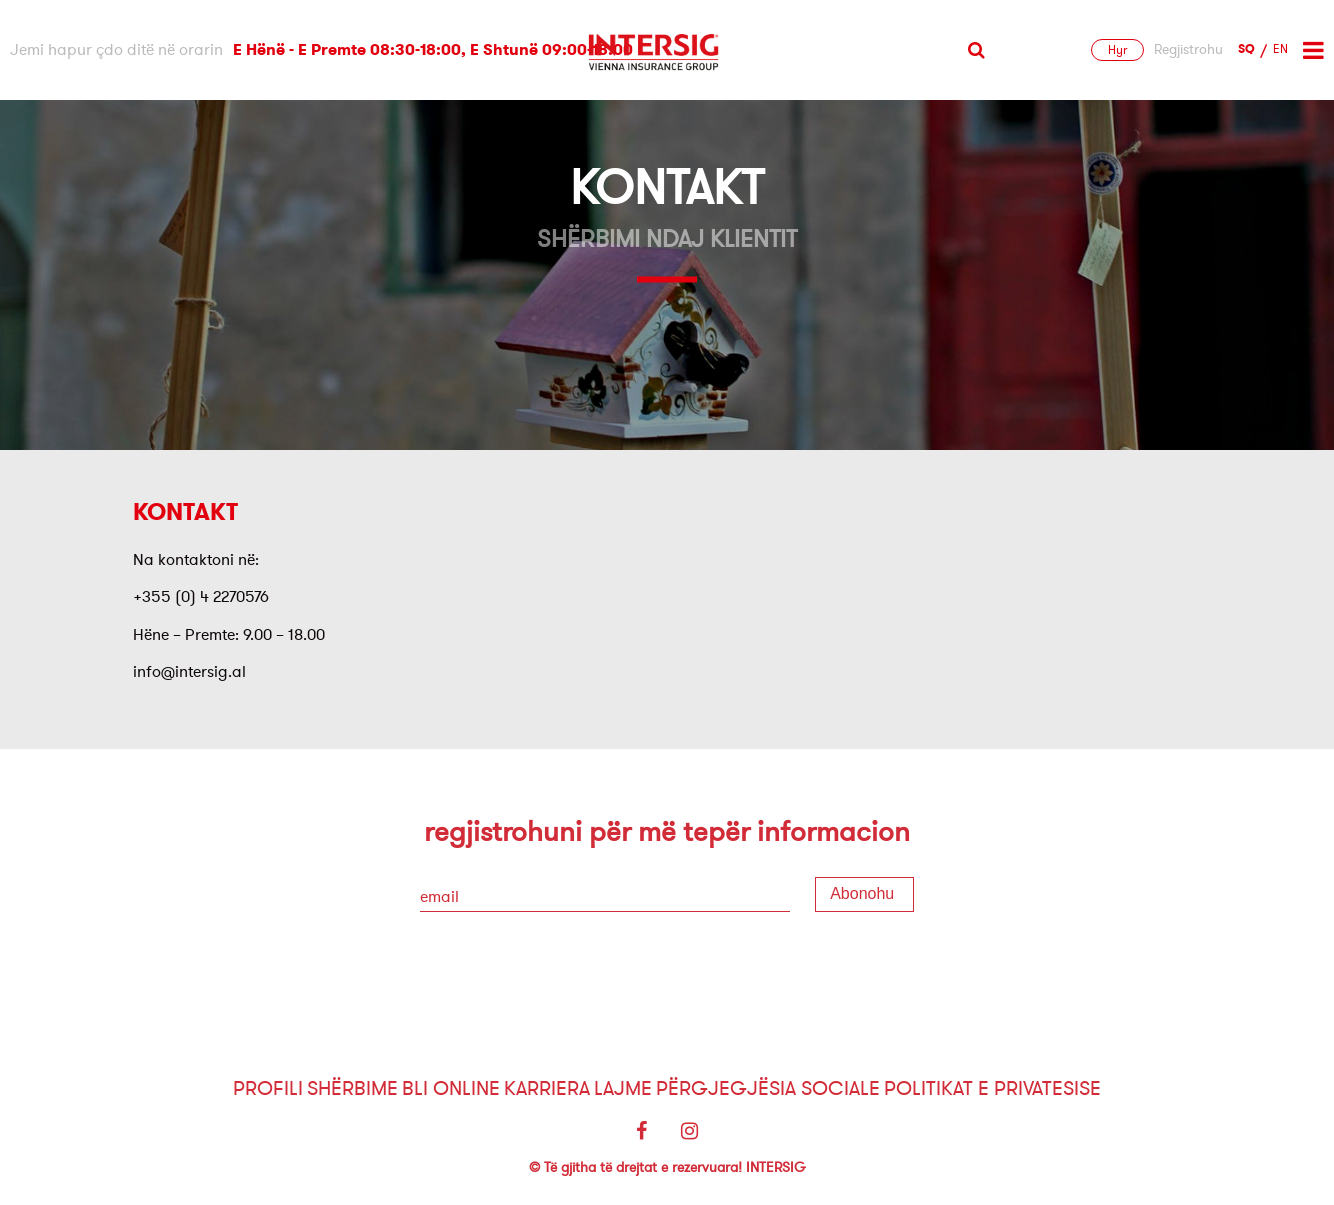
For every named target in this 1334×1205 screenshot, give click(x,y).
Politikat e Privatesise (992, 1088)
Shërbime (352, 1088)
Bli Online (451, 1088)
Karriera (547, 1088)
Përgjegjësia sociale (768, 1088)
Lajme (623, 1088)
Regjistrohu (1188, 50)
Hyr (1117, 50)
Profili (268, 1088)
